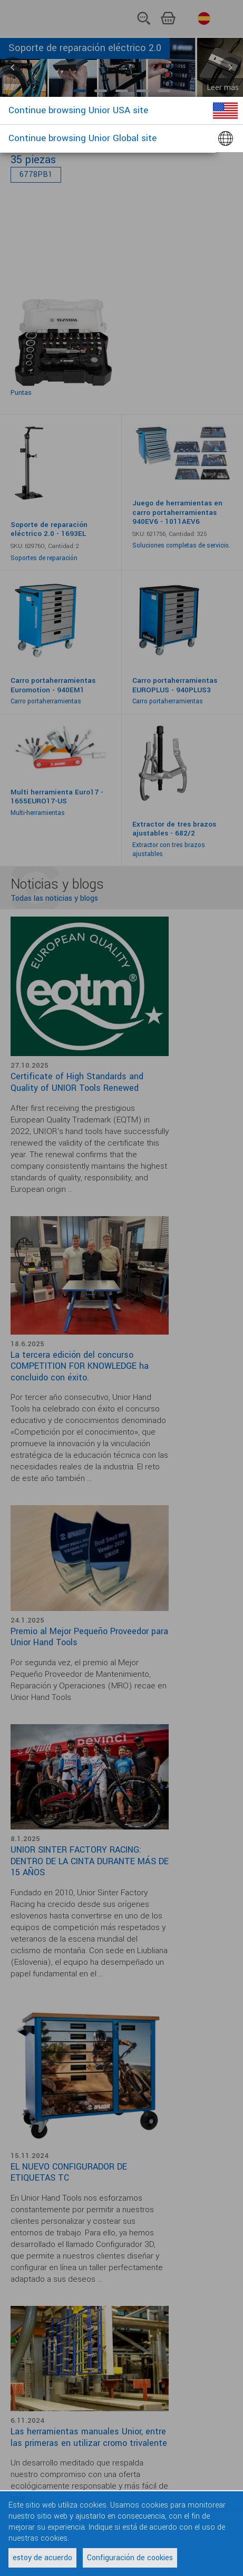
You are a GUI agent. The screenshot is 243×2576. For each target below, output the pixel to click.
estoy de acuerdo (42, 2557)
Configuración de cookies (130, 2557)
